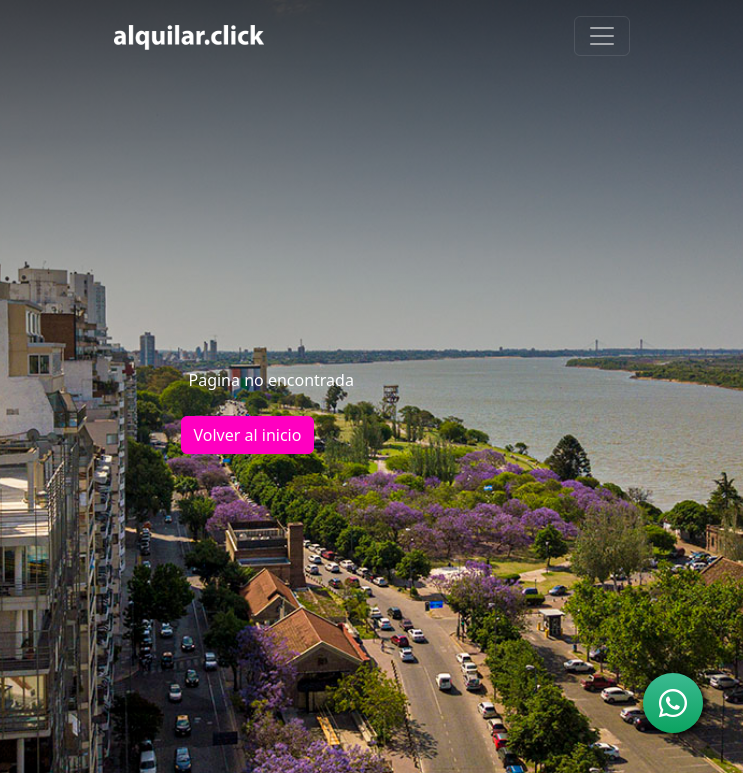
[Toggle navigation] (602, 36)
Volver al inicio (248, 435)
